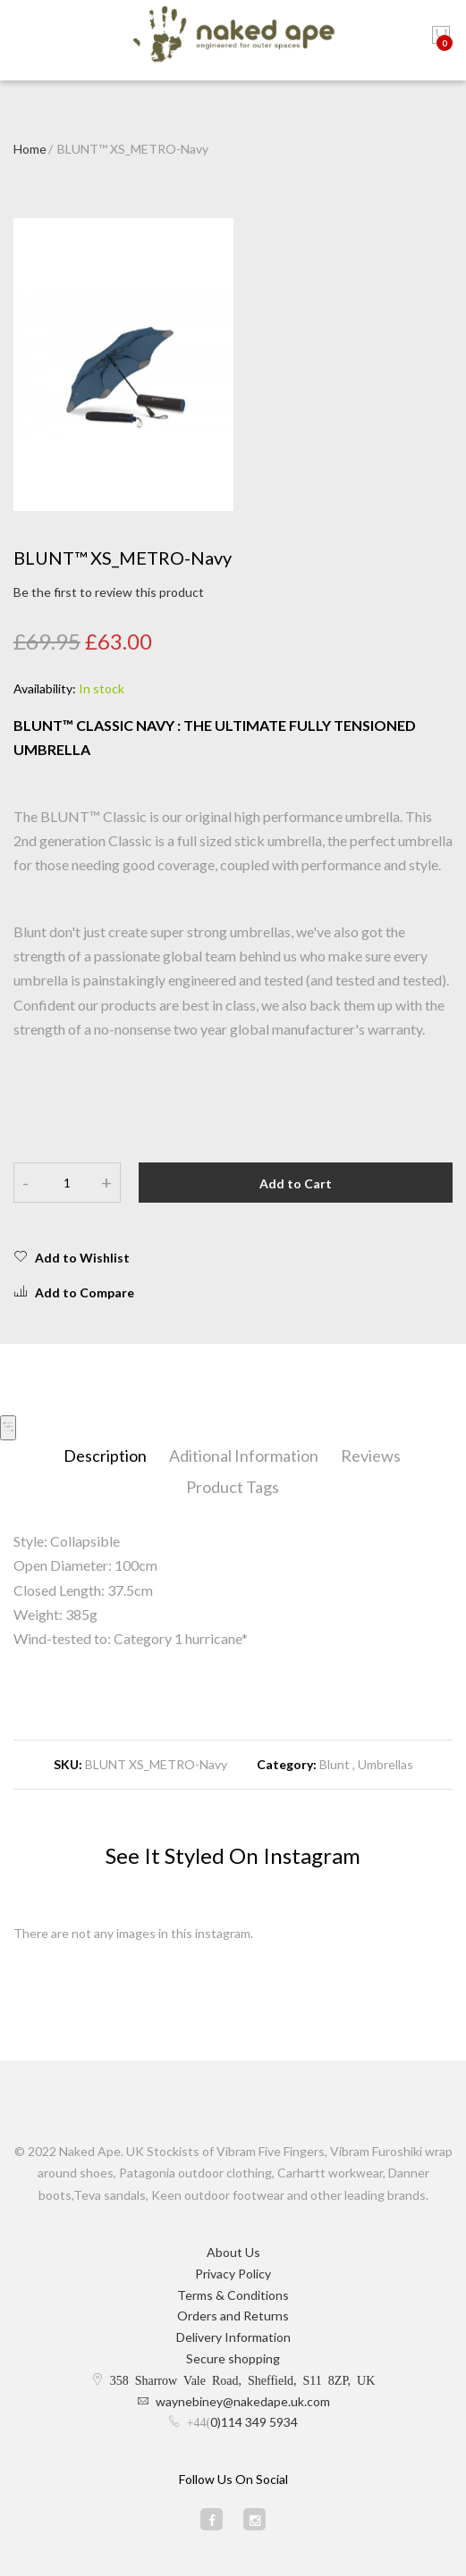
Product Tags (232, 1487)
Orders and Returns (233, 2315)
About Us (233, 2252)
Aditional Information (243, 1455)
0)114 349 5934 (254, 2421)
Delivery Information (233, 2337)
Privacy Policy (233, 2273)
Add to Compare (73, 1292)
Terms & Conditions (233, 2295)
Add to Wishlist (71, 1257)
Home (30, 148)
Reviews (371, 1455)
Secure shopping (233, 2358)
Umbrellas (385, 1764)
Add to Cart (295, 1183)
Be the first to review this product (108, 592)
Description (105, 1455)
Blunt (335, 1764)
